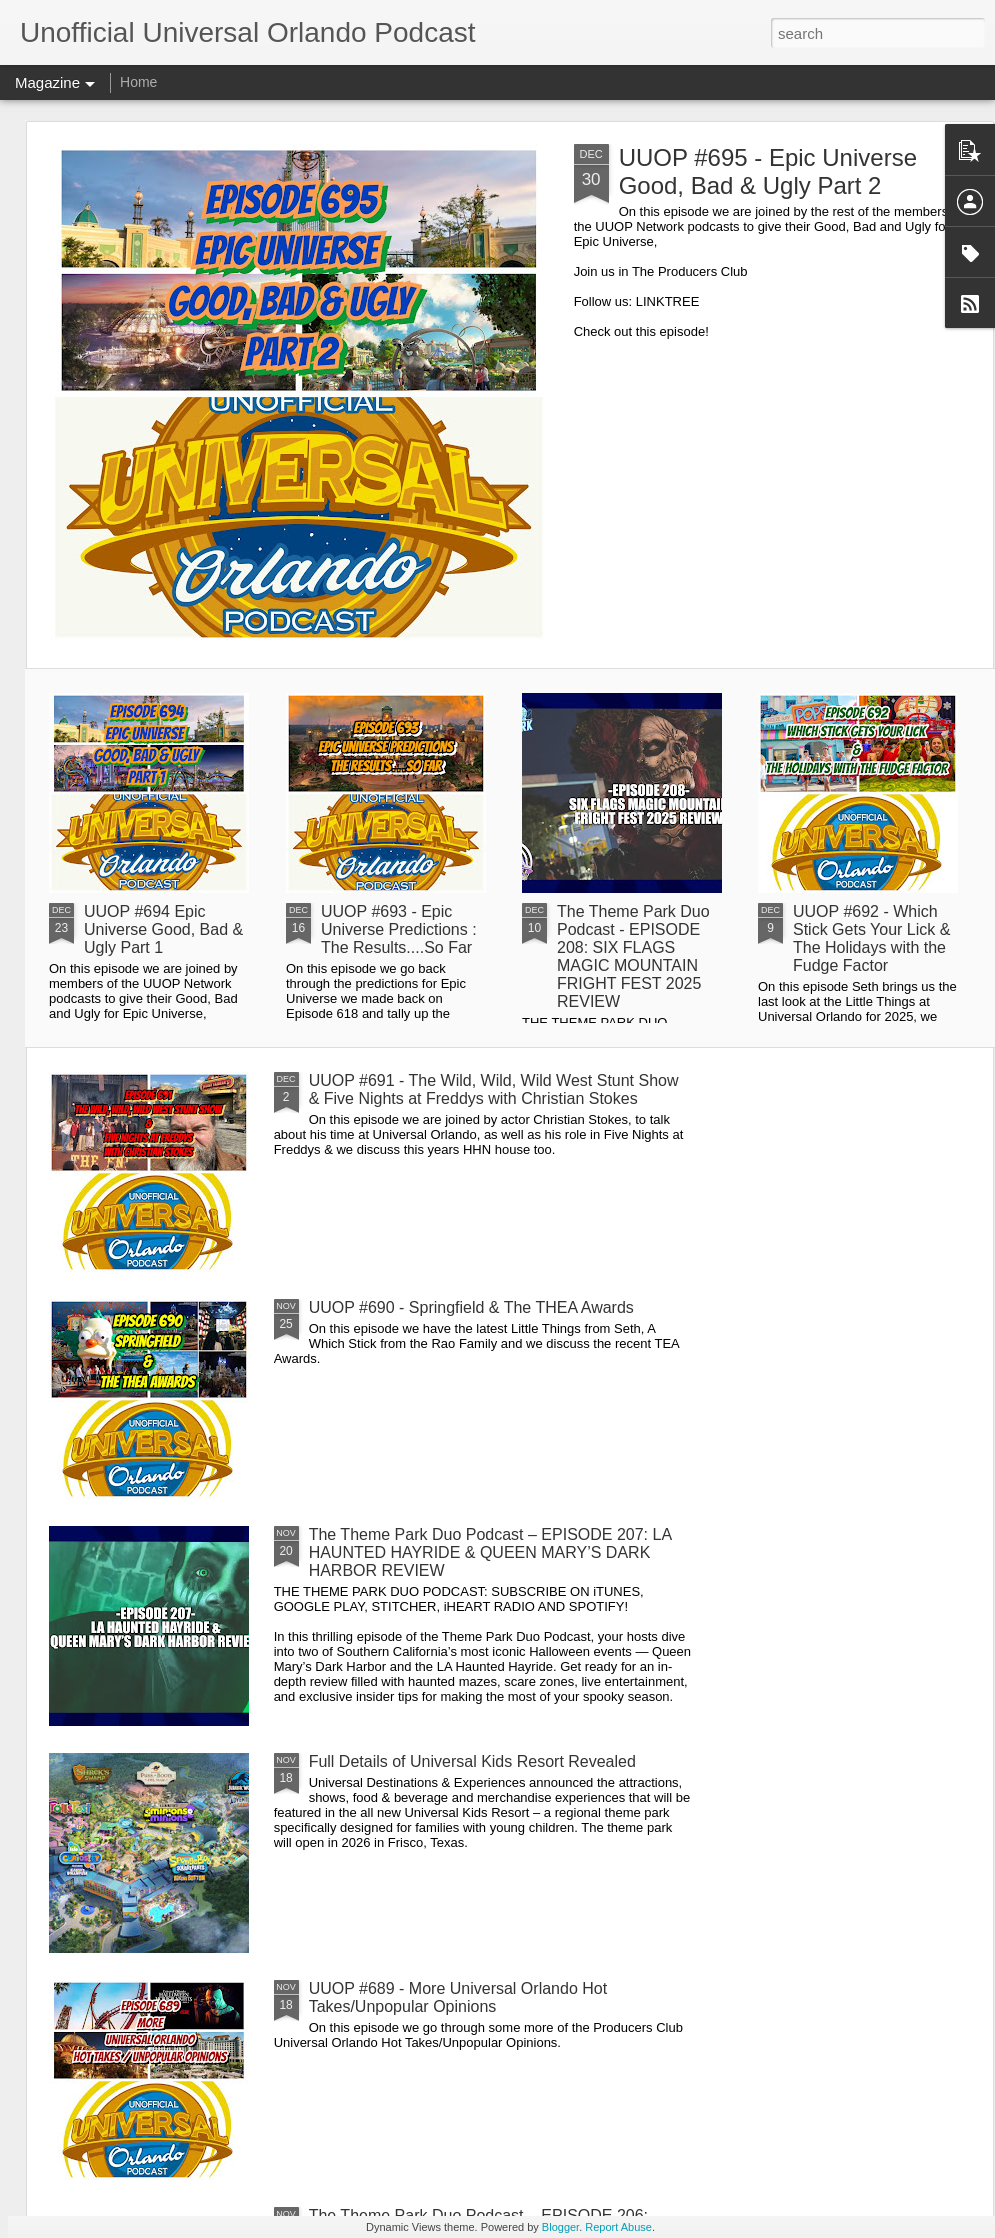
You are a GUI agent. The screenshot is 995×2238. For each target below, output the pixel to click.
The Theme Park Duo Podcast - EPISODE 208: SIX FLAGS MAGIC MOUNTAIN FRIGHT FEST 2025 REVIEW (633, 956)
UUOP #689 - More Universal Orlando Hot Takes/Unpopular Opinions (458, 1997)
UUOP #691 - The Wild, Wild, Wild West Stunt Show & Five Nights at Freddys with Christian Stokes (494, 1089)
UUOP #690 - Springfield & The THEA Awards (471, 1307)
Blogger (560, 2227)
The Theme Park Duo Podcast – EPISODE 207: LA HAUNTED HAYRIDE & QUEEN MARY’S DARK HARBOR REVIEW (490, 1552)
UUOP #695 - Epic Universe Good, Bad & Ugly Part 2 (768, 171)
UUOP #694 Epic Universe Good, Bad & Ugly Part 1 (163, 929)
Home (138, 82)
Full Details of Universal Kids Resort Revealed (472, 1761)
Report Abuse (618, 2227)
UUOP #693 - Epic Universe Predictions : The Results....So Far (399, 929)
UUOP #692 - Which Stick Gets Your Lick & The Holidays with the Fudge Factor (871, 938)
